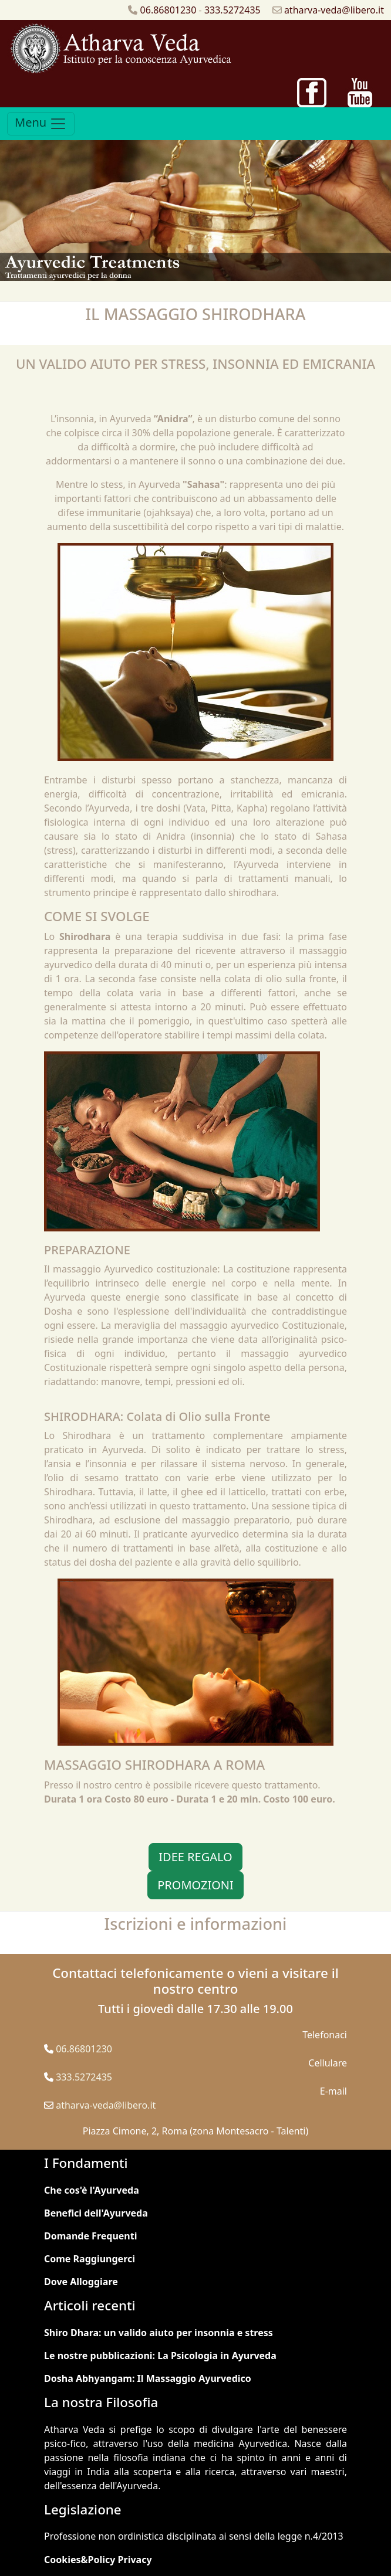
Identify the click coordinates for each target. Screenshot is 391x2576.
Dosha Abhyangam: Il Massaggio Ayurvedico (147, 2378)
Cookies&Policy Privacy (98, 2559)
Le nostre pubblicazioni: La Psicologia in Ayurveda (160, 2355)
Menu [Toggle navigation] (41, 123)
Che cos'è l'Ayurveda (91, 2190)
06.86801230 (168, 10)
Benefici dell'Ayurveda (96, 2213)
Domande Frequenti (90, 2235)
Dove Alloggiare (81, 2281)
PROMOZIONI (195, 1885)
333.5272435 (232, 10)
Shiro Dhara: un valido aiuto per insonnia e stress (158, 2332)
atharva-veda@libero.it (334, 10)
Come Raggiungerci (89, 2258)
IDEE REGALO (195, 1857)
